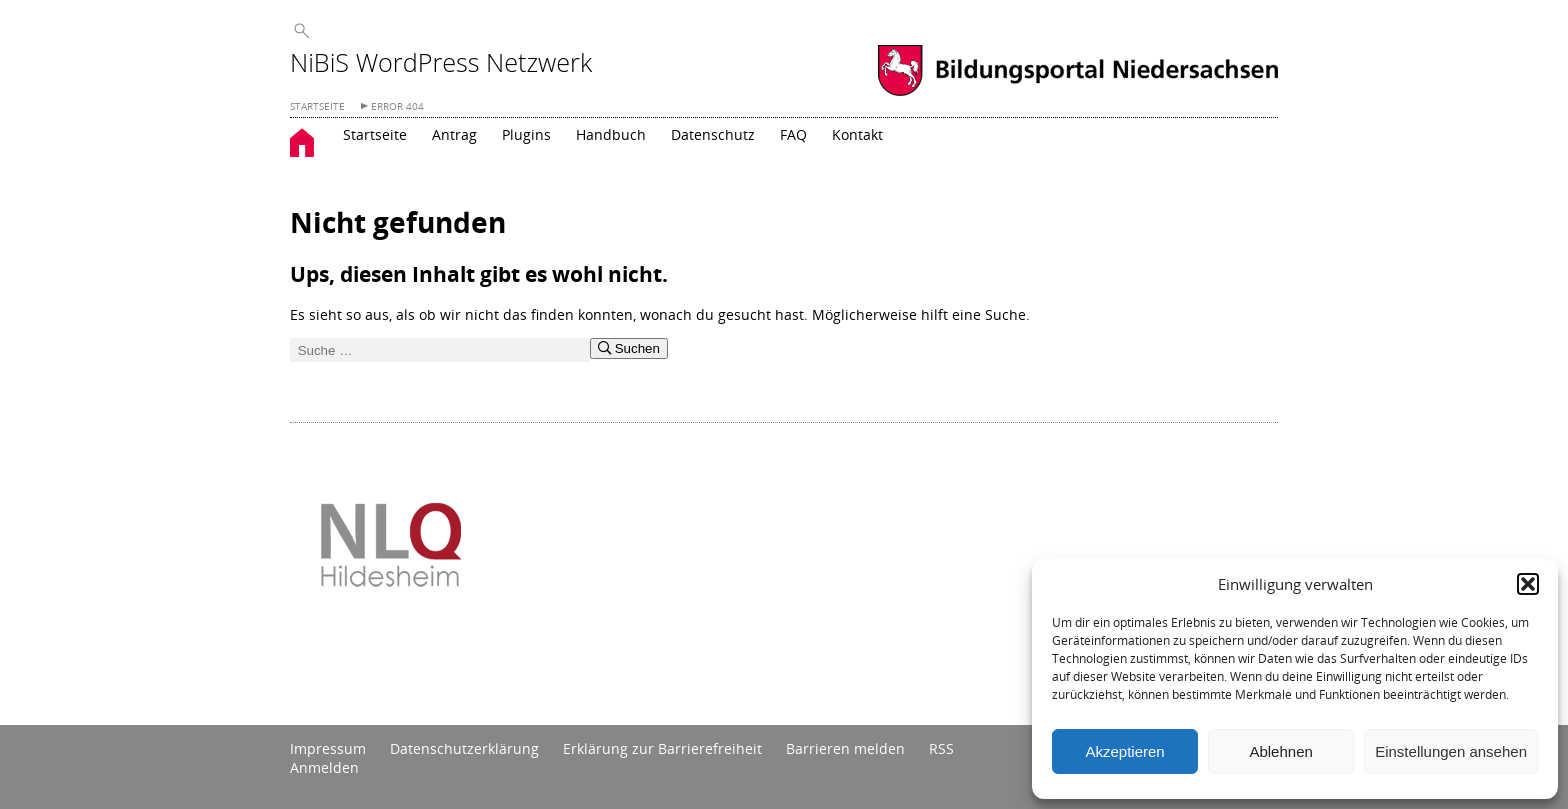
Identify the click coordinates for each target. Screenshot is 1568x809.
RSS (941, 748)
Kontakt (857, 134)
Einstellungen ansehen (1451, 751)
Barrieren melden (845, 748)
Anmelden (324, 767)
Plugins (526, 134)
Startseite (375, 134)
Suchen (629, 348)
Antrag (454, 134)
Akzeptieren (1124, 751)
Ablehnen (1280, 751)
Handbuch (611, 134)
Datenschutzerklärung (464, 748)
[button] (1528, 584)
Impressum (328, 748)
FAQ (793, 134)
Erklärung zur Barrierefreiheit (662, 748)
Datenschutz (713, 134)
